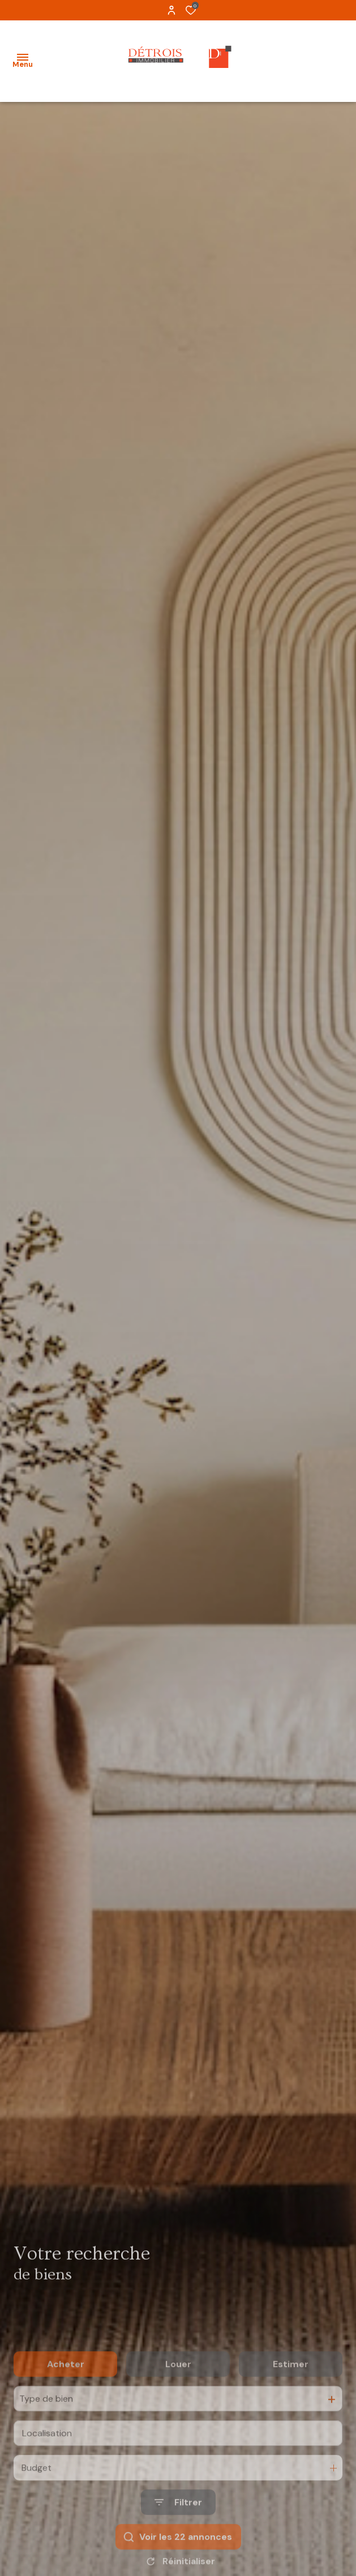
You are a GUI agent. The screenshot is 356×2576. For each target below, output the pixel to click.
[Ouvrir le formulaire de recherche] (178, 2539)
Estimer (290, 2401)
